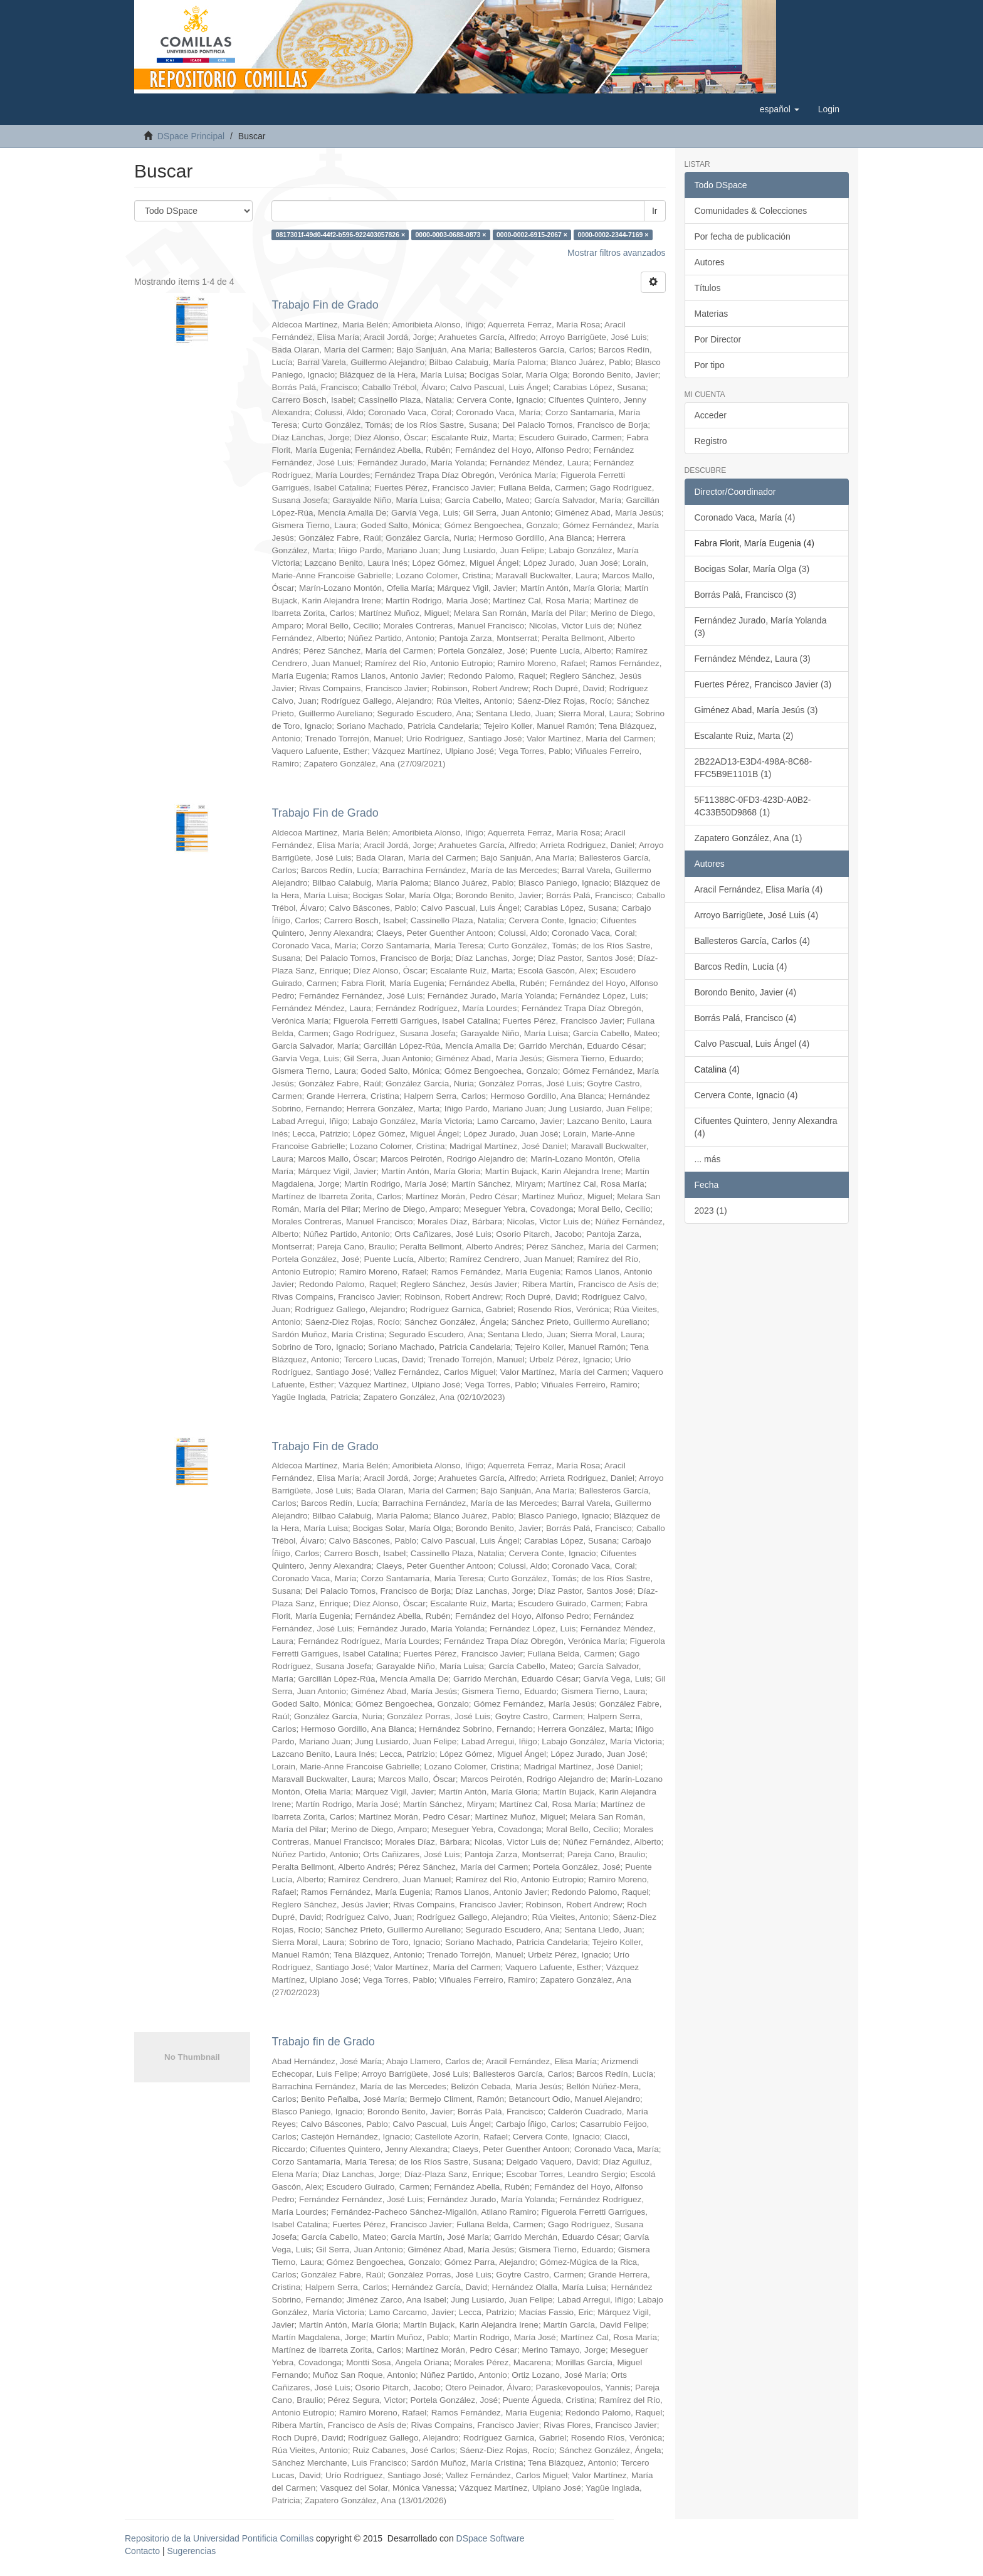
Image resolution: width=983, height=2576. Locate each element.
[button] (779, 109)
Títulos (708, 288)
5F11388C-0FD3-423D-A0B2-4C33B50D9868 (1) (753, 806)
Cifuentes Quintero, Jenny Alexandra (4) (766, 1127)
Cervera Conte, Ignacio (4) (746, 1095)
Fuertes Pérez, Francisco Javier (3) (763, 684)
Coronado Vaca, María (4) (745, 517)
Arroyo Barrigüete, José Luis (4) (757, 915)
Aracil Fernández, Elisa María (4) (759, 889)
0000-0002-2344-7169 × (612, 234)
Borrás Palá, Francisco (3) (746, 595)
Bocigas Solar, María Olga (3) (752, 569)
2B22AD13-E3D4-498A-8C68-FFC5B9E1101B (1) (753, 767)
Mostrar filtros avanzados (616, 253)
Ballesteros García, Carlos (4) (752, 941)
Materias (711, 314)
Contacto (142, 2551)
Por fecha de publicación (743, 236)
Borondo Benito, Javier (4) (746, 992)
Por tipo (710, 365)
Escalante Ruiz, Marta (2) (744, 736)
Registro (711, 441)
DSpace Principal (190, 136)
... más (708, 1159)
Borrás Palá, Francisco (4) (746, 1018)
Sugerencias (191, 2551)
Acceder (711, 415)
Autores (710, 262)
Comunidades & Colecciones (751, 211)
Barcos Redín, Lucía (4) (741, 967)
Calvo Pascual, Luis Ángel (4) (752, 1044)
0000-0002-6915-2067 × (532, 234)
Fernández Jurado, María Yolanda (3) (761, 626)
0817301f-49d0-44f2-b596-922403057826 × (340, 234)
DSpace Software (490, 2538)
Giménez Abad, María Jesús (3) (756, 710)
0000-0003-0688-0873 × (451, 234)
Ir (655, 211)
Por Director (718, 339)
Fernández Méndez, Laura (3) (753, 659)
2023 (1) (711, 1211)
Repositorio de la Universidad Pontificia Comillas (219, 2538)
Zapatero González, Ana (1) (748, 838)
